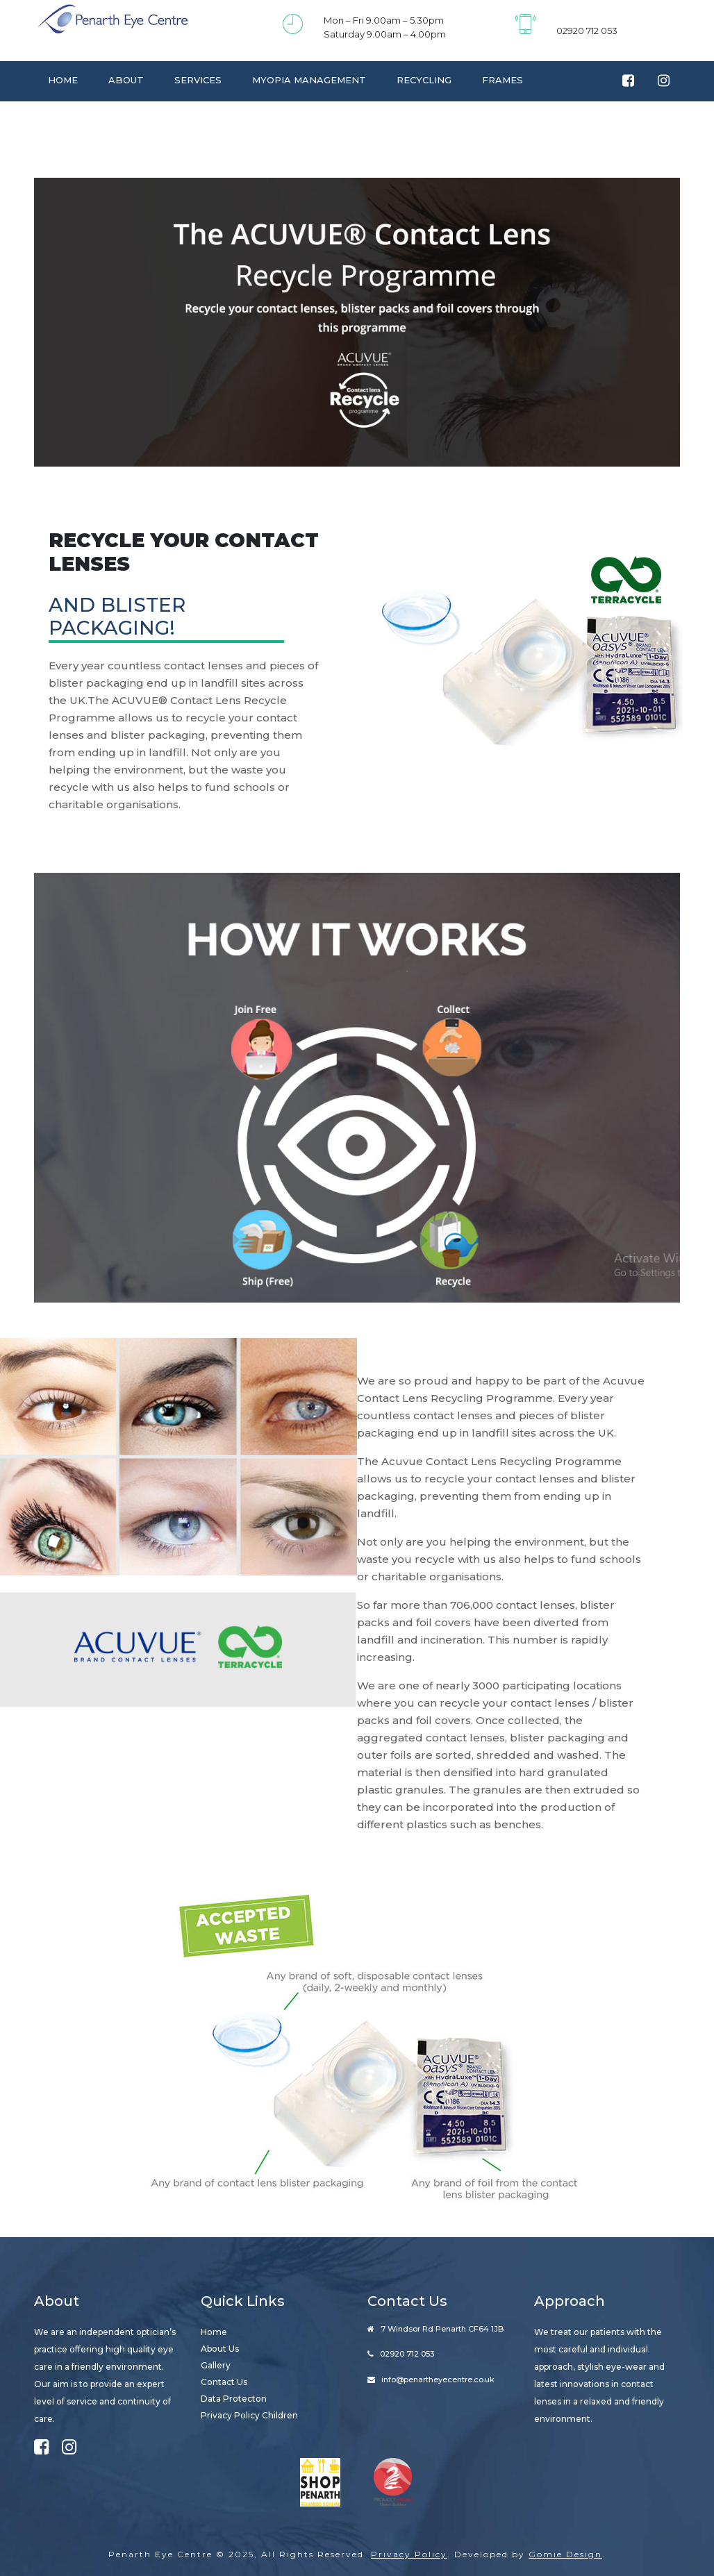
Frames (502, 79)
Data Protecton (234, 2398)
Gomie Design (565, 2554)
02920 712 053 (586, 30)
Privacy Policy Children (249, 2415)
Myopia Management (309, 79)
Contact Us (80, 118)
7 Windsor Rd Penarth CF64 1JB (442, 2329)
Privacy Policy (409, 2554)
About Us (220, 2348)
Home (63, 79)
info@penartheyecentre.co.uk (438, 2379)
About (126, 79)
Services (198, 79)
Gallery (216, 2365)
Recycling (424, 79)
